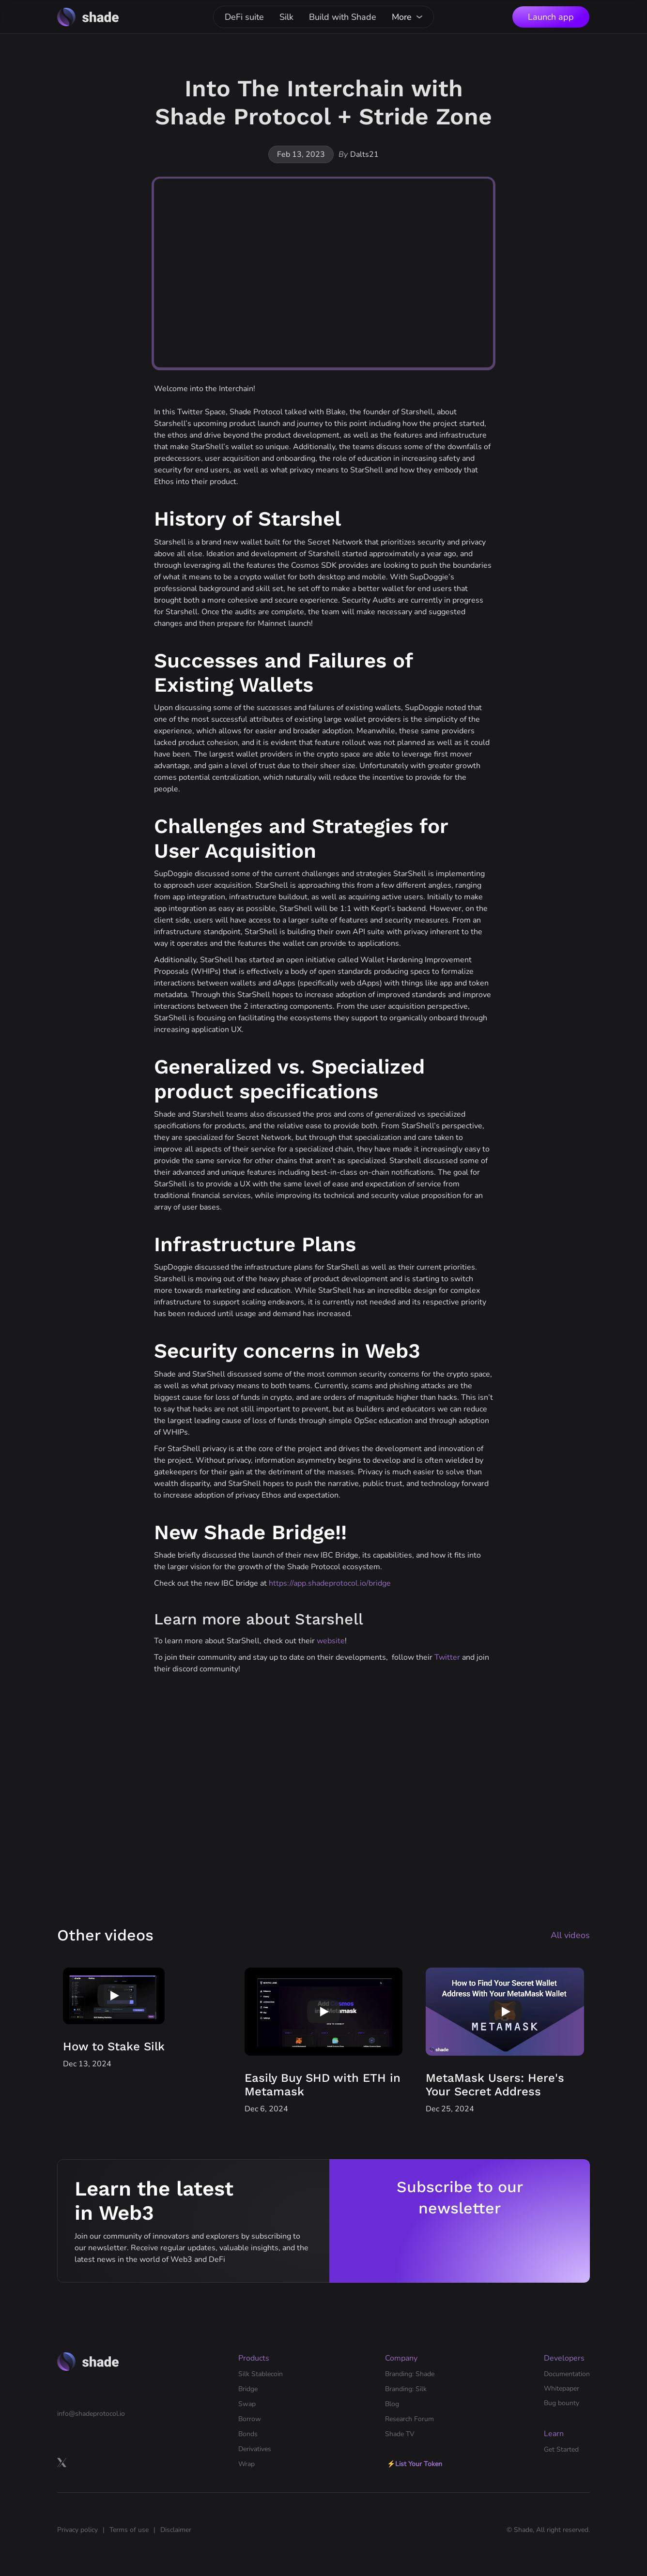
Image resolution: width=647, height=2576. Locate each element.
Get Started (561, 2449)
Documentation (567, 2374)
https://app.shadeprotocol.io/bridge (330, 1583)
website (331, 1641)
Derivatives (254, 2449)
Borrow (249, 2419)
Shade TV (400, 2434)
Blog (392, 2404)
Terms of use (129, 2529)
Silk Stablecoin (260, 2374)
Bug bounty (561, 2403)
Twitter (447, 1657)
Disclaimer (175, 2529)
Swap (247, 2404)
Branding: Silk (406, 2389)
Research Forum (409, 2419)
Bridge (248, 2389)
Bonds (248, 2434)
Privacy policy (77, 2529)
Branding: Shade (409, 2374)
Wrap (246, 2464)
